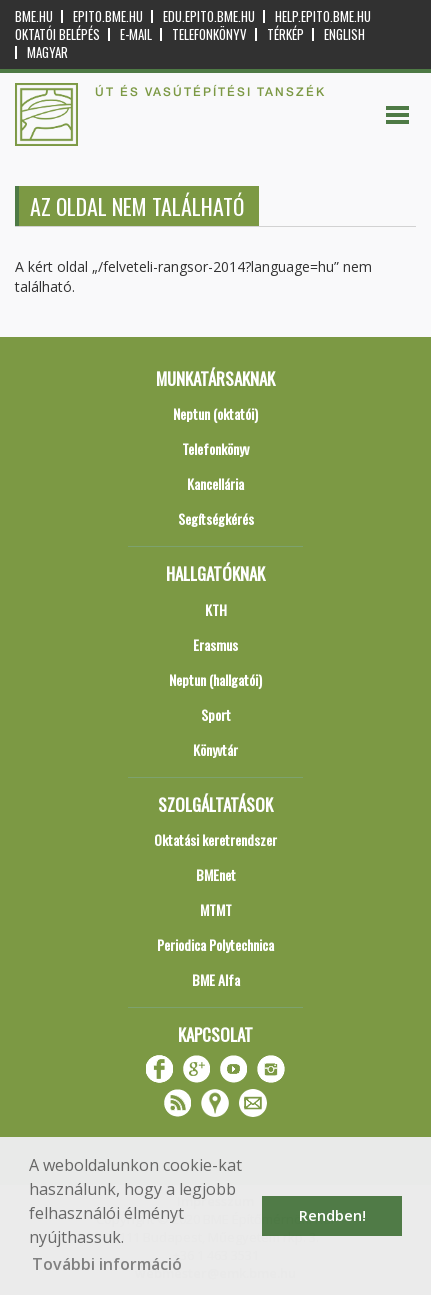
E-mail (136, 34)
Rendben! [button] (332, 1215)
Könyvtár (215, 749)
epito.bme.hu (108, 16)
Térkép (285, 34)
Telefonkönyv (209, 34)
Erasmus (215, 644)
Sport (216, 714)
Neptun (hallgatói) (215, 679)
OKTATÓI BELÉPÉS (57, 34)
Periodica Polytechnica (215, 944)
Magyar (47, 52)
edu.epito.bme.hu (209, 16)
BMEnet (216, 874)
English (344, 34)
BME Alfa (216, 979)
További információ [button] (107, 1264)
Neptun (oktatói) (215, 413)
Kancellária (215, 483)
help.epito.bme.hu (323, 16)
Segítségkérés (216, 518)
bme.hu (34, 16)
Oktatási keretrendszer (215, 839)
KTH (216, 609)
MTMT (216, 909)
